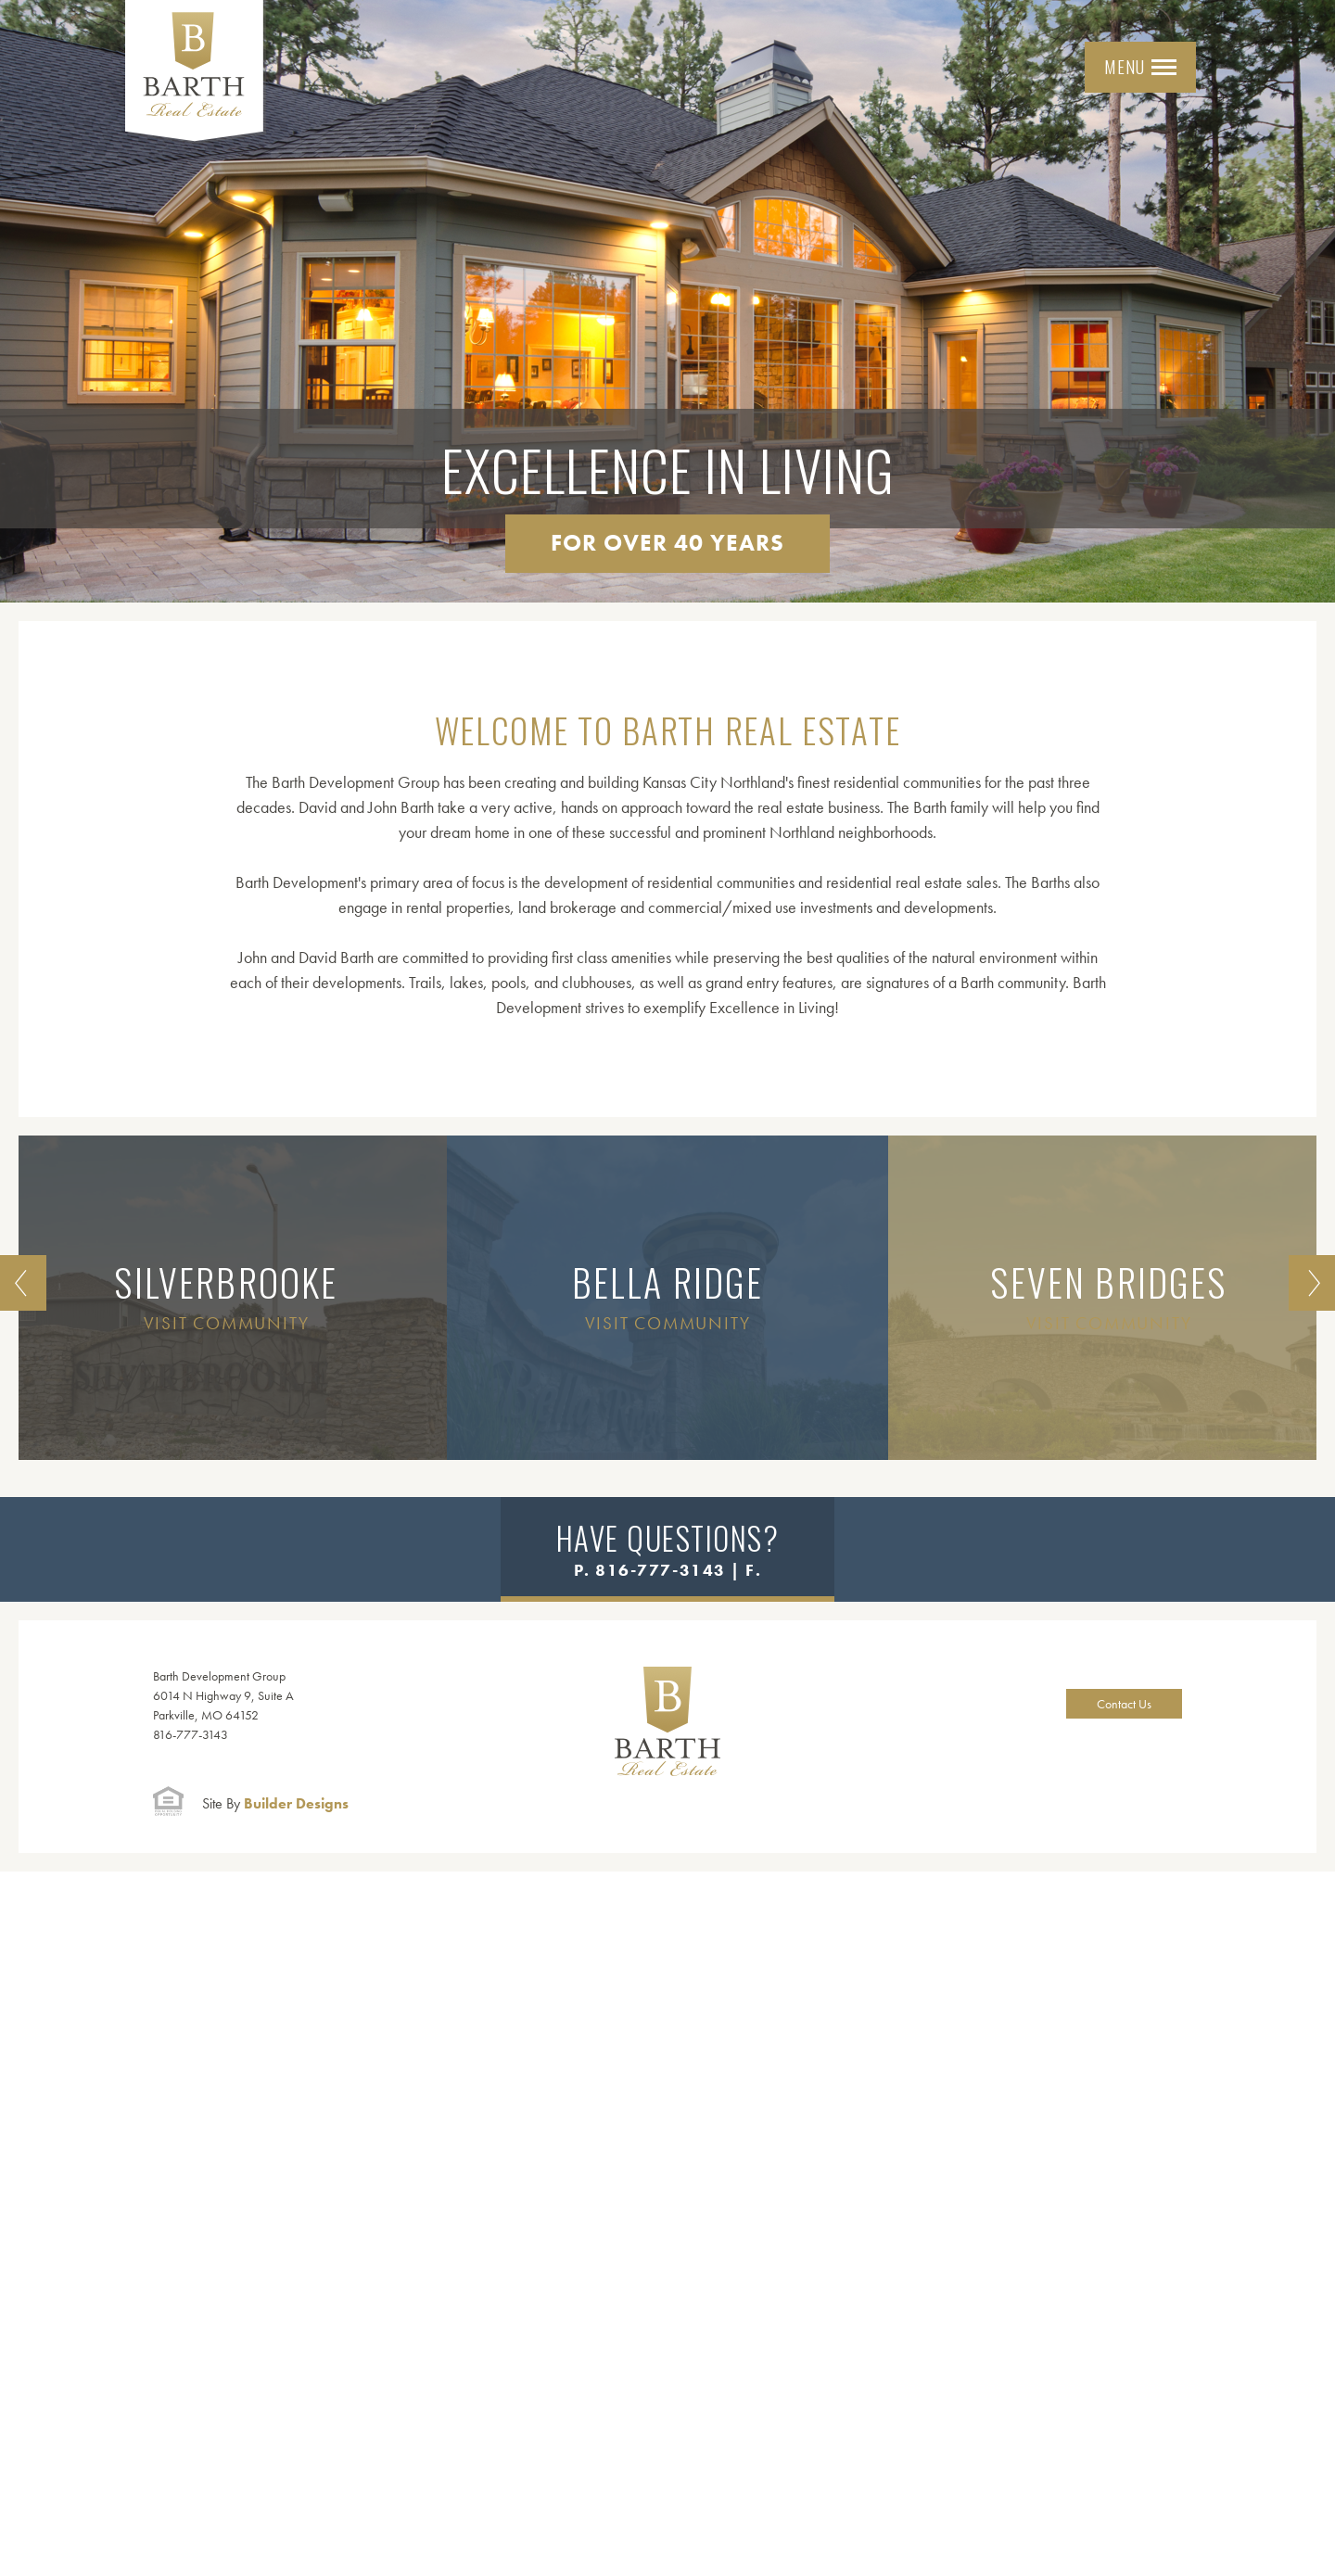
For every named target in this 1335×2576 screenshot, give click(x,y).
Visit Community (227, 1323)
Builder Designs (275, 1803)
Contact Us (1124, 1703)
